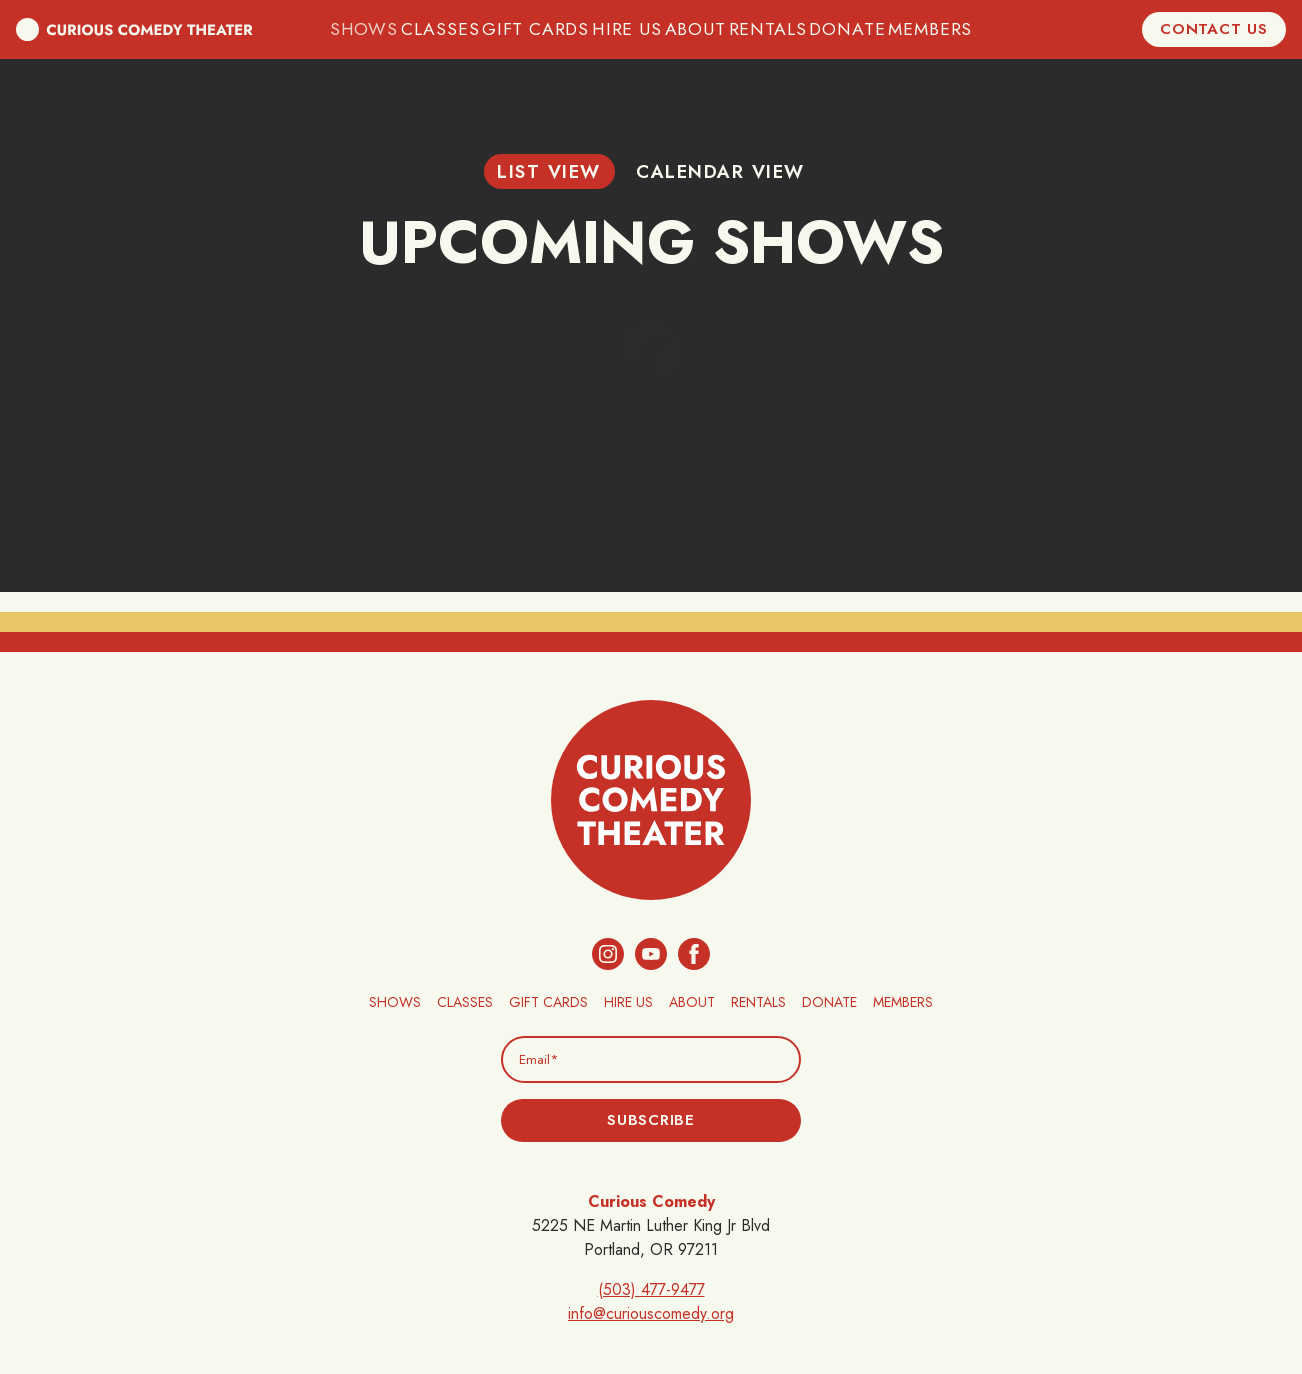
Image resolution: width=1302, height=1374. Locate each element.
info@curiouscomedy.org (651, 1313)
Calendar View (720, 171)
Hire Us (627, 29)
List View (549, 171)
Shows (378, 29)
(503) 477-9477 (651, 1289)
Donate (841, 29)
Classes (452, 29)
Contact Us (1214, 29)
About (695, 29)
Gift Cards (541, 29)
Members (919, 29)
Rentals (766, 29)
